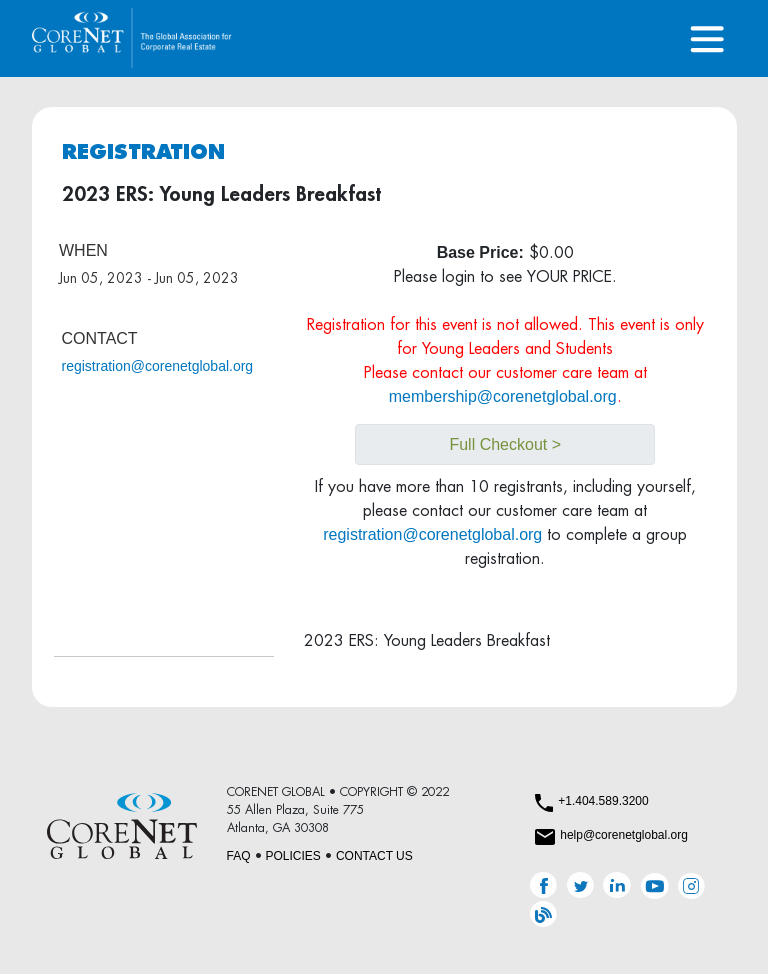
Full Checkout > (505, 444)
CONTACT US (374, 856)
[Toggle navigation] (707, 38)
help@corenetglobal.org (624, 835)
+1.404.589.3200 (603, 801)
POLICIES (293, 856)
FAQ (239, 856)
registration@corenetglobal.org (158, 366)
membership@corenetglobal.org (503, 396)
